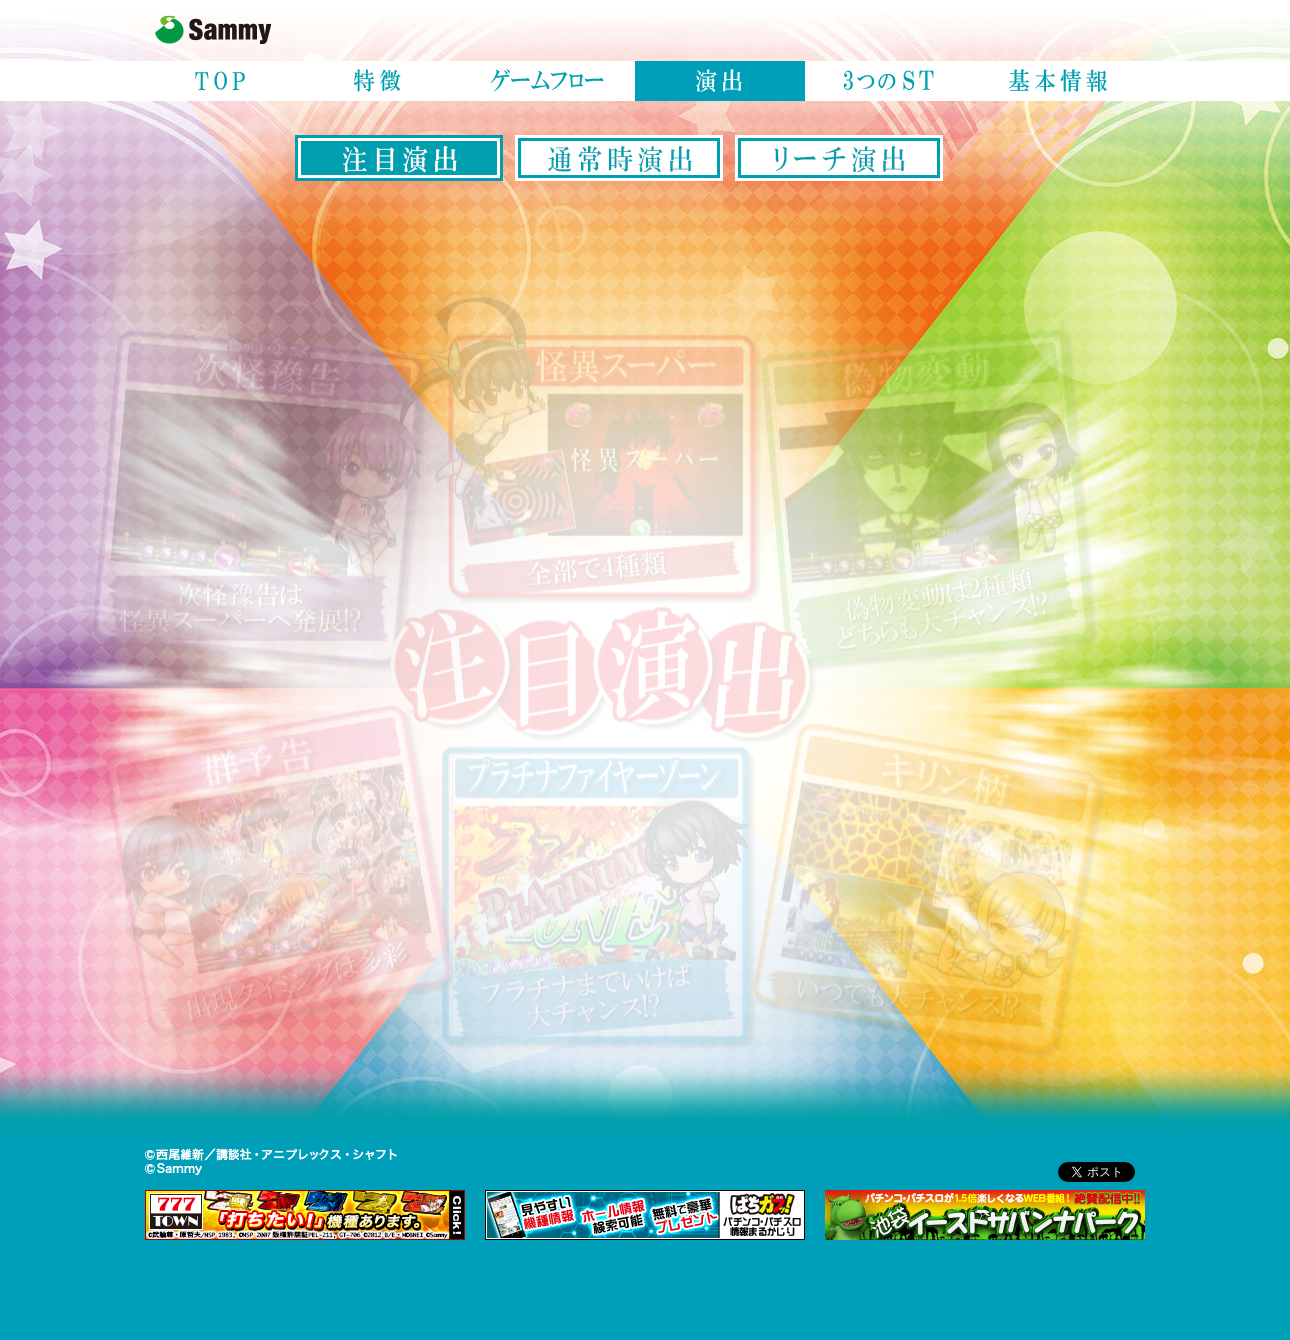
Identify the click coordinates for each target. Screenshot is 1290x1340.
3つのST (890, 81)
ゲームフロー (550, 81)
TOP (220, 81)
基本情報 (1060, 81)
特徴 (380, 81)
